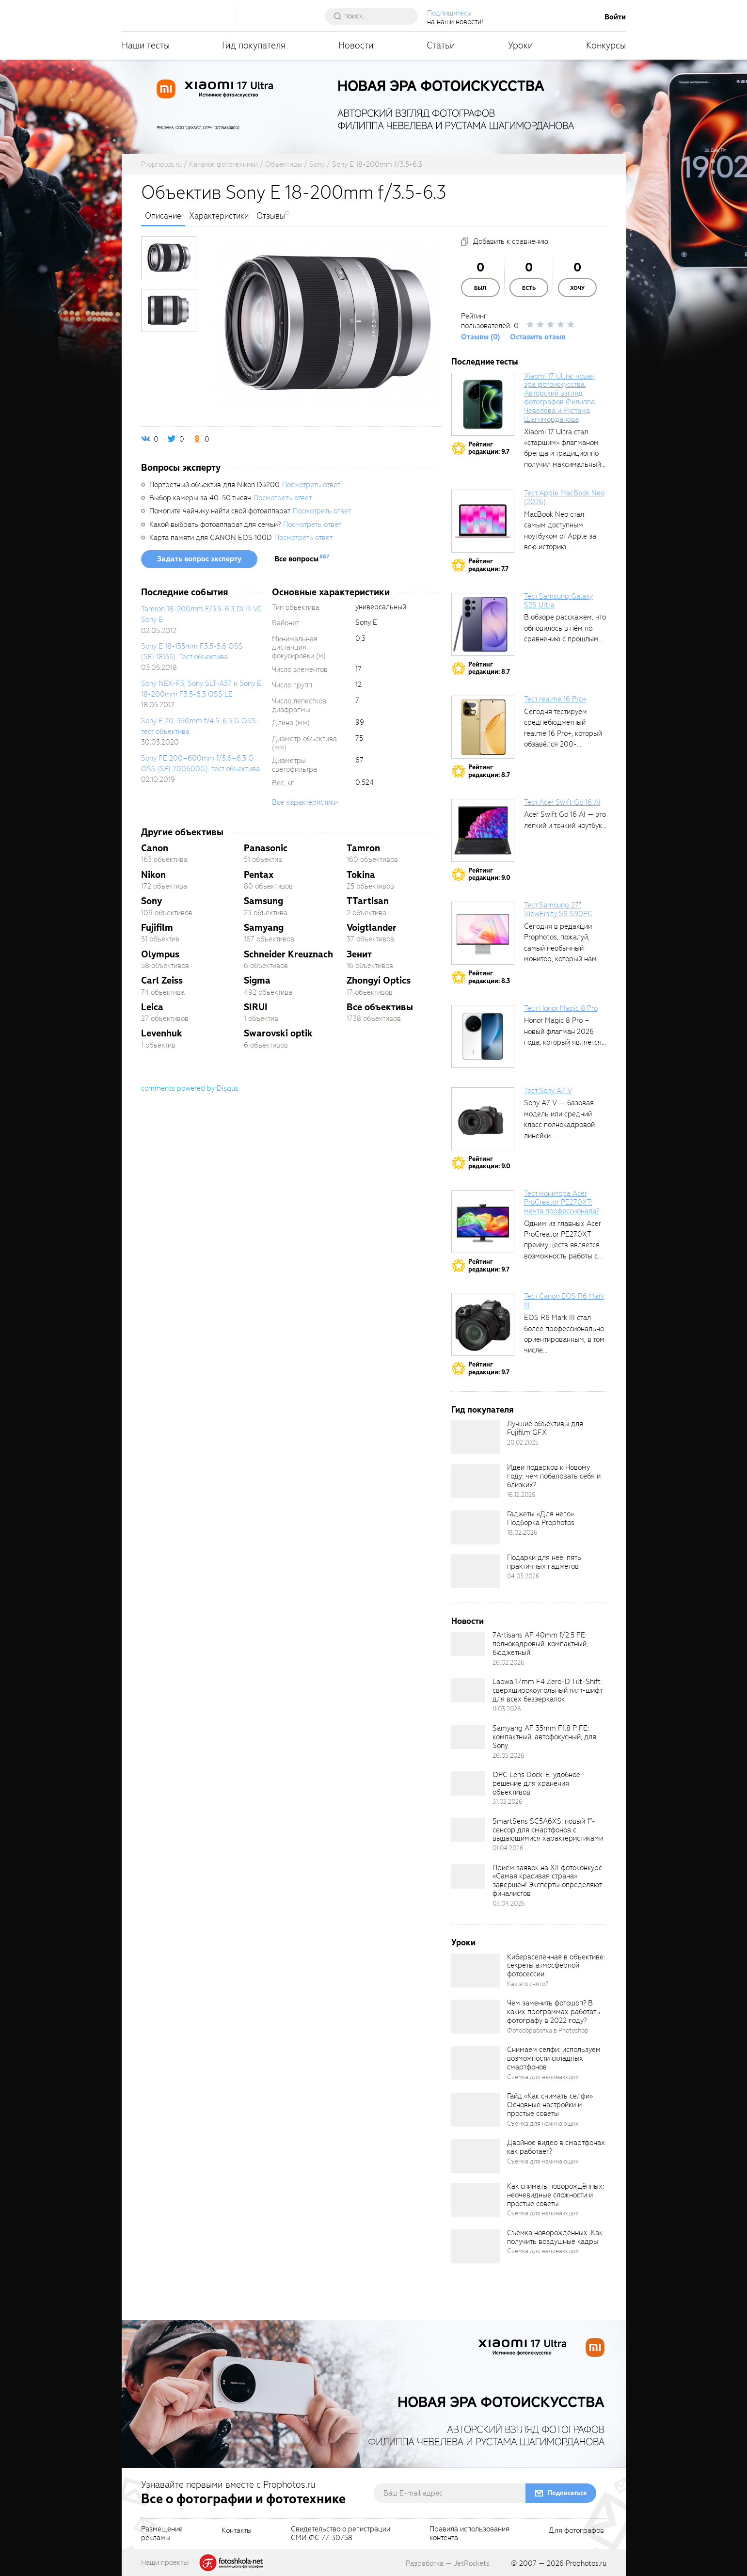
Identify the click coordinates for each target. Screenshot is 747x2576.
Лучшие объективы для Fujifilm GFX (545, 1428)
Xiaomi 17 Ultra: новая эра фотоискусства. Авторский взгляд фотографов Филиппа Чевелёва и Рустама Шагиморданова (559, 397)
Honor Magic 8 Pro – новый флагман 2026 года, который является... (565, 1031)
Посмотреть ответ (311, 485)
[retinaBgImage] (475, 1437)
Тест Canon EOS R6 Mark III (564, 1300)
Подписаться (567, 2493)
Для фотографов (576, 2531)
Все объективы (380, 1007)
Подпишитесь (449, 13)
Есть (529, 288)
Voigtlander (372, 928)
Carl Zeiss (162, 980)
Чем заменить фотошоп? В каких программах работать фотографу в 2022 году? (553, 2011)
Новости (356, 45)
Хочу (577, 288)
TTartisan (368, 901)
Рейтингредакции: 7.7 (488, 564)
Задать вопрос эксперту (199, 559)
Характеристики (219, 216)
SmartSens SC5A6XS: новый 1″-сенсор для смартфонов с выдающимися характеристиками (548, 1830)
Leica (152, 1007)
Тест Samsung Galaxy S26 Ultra (558, 600)
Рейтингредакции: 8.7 (489, 668)
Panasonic (265, 848)
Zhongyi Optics (379, 980)
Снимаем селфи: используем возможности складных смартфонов (554, 2058)
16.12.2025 (521, 1495)
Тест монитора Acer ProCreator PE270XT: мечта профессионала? (561, 1202)
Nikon (153, 875)
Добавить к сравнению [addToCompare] (510, 241)
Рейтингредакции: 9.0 (489, 874)
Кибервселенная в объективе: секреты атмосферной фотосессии (556, 1965)
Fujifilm (157, 928)
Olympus (160, 954)
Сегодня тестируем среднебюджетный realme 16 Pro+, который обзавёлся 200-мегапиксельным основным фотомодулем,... (563, 744)
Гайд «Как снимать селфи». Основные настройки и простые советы (550, 2104)
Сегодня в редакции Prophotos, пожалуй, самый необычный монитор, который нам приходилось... (560, 948)
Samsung (263, 901)
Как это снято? (527, 1984)
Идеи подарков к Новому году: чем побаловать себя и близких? (554, 1476)
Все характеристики (305, 802)
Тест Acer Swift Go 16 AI (562, 802)
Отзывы (270, 216)
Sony (151, 901)
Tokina (361, 875)
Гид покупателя (254, 45)
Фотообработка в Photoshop (547, 2030)
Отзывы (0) (480, 337)
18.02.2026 (522, 1532)
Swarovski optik (278, 1033)
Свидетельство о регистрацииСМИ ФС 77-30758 (340, 2534)
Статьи (441, 45)
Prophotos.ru (586, 2563)
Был (480, 288)
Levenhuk (161, 1033)
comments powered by (189, 1088)
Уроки (520, 45)
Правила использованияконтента (469, 2534)
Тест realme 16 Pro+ (555, 699)
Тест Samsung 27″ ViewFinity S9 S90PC (558, 909)
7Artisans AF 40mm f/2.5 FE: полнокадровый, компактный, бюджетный (540, 1643)
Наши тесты (146, 45)
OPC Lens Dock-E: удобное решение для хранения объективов (536, 1783)
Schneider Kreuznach (288, 954)
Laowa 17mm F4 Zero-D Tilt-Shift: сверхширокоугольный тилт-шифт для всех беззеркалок (547, 1690)
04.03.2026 (523, 1576)
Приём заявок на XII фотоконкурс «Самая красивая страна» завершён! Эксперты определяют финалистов (547, 1881)
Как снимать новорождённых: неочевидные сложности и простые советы (555, 2195)
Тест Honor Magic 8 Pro (561, 1008)
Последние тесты (484, 361)
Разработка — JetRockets (448, 2563)
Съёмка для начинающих (543, 2077)
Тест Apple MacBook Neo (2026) (564, 497)
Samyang (264, 928)
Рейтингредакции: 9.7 (488, 448)
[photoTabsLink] (168, 257)
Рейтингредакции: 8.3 (489, 977)
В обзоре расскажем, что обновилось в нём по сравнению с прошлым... (565, 628)
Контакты (237, 2531)
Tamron (363, 848)
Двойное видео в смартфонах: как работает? (556, 2147)
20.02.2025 (523, 1442)
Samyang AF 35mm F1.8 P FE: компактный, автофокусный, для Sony (544, 1736)
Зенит (359, 954)
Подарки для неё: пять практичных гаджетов (544, 1562)
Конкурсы (606, 45)
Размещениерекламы (162, 2534)
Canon (154, 848)
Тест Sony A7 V (548, 1091)
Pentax (258, 875)
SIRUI (256, 1007)
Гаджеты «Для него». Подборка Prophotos (541, 1518)
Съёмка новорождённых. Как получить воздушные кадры (555, 2237)
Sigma (257, 980)
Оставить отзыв (537, 337)
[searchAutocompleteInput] (374, 16)
